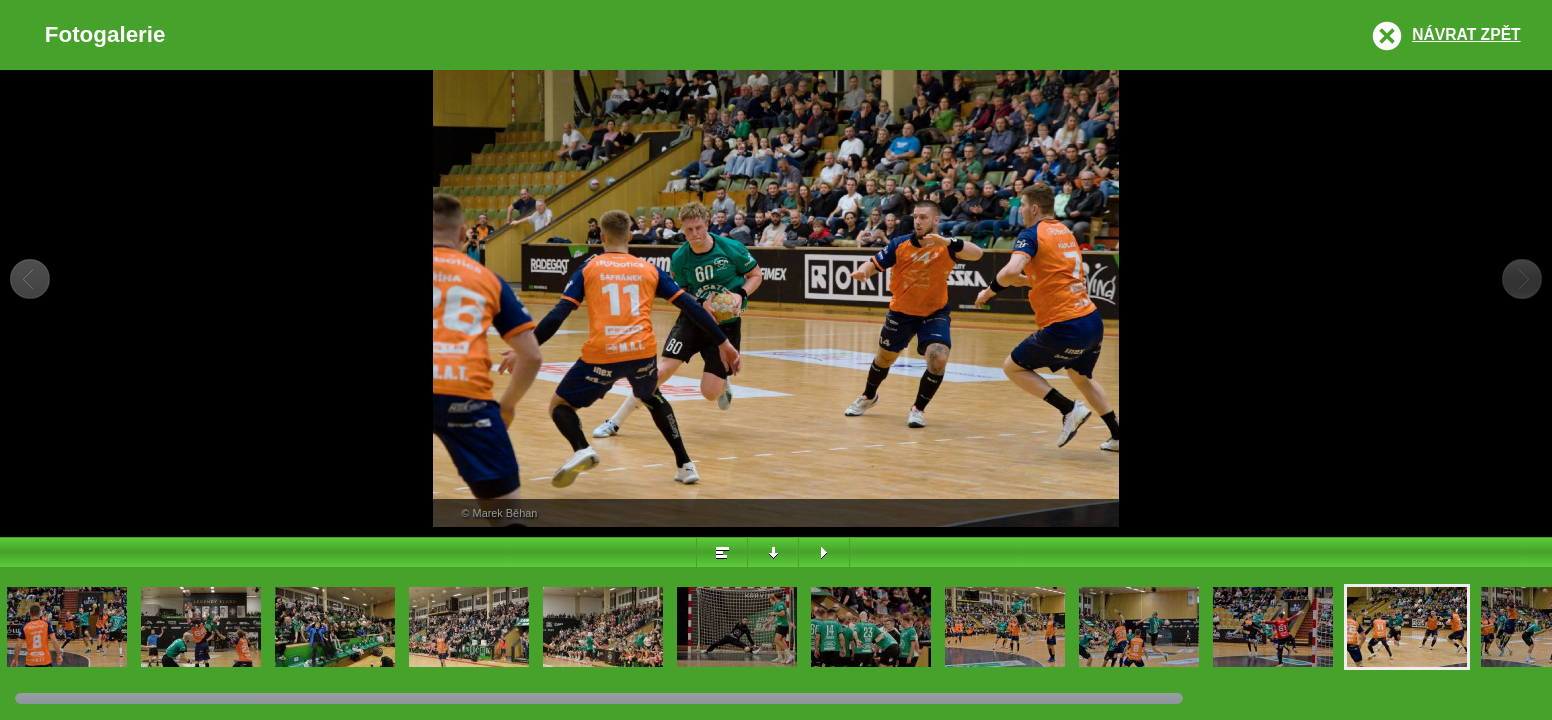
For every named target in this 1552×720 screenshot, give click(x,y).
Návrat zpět (1466, 34)
